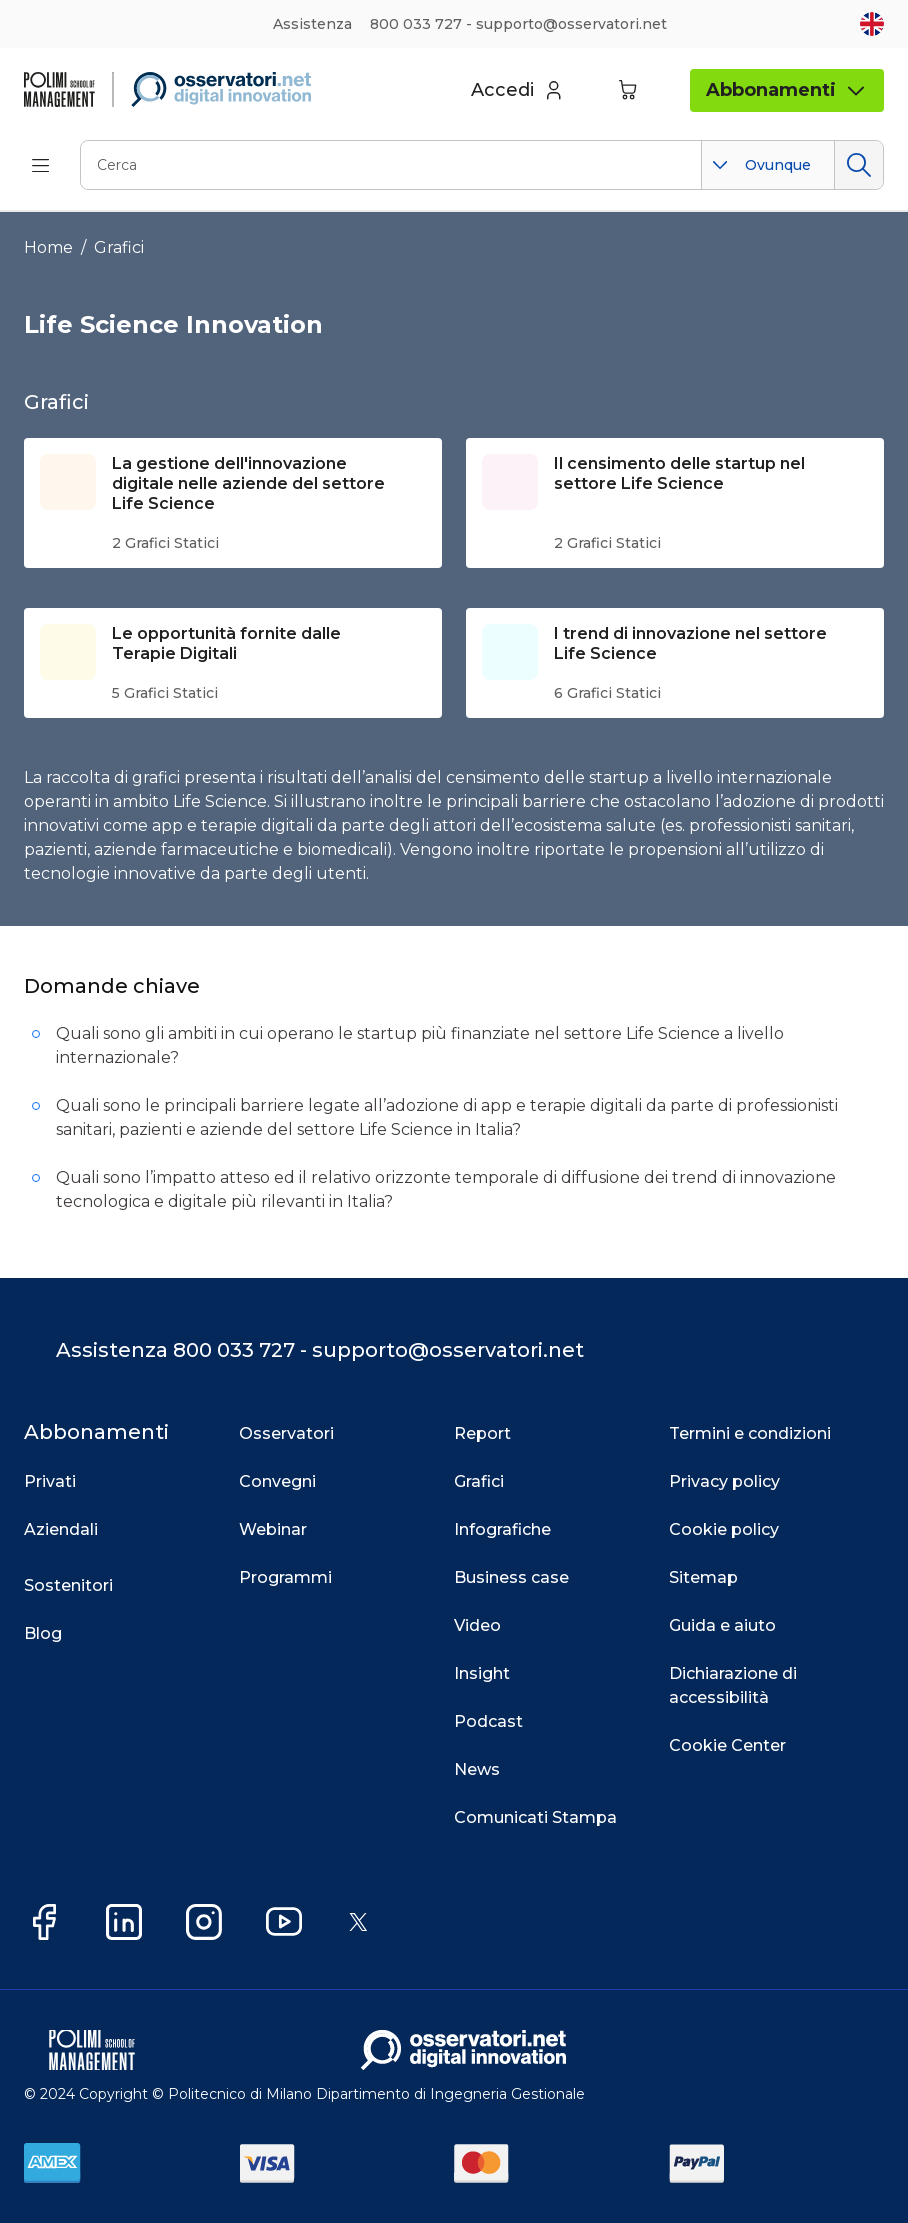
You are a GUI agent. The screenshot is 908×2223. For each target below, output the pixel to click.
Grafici (119, 247)
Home (48, 247)
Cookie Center (727, 1745)
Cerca (858, 165)
